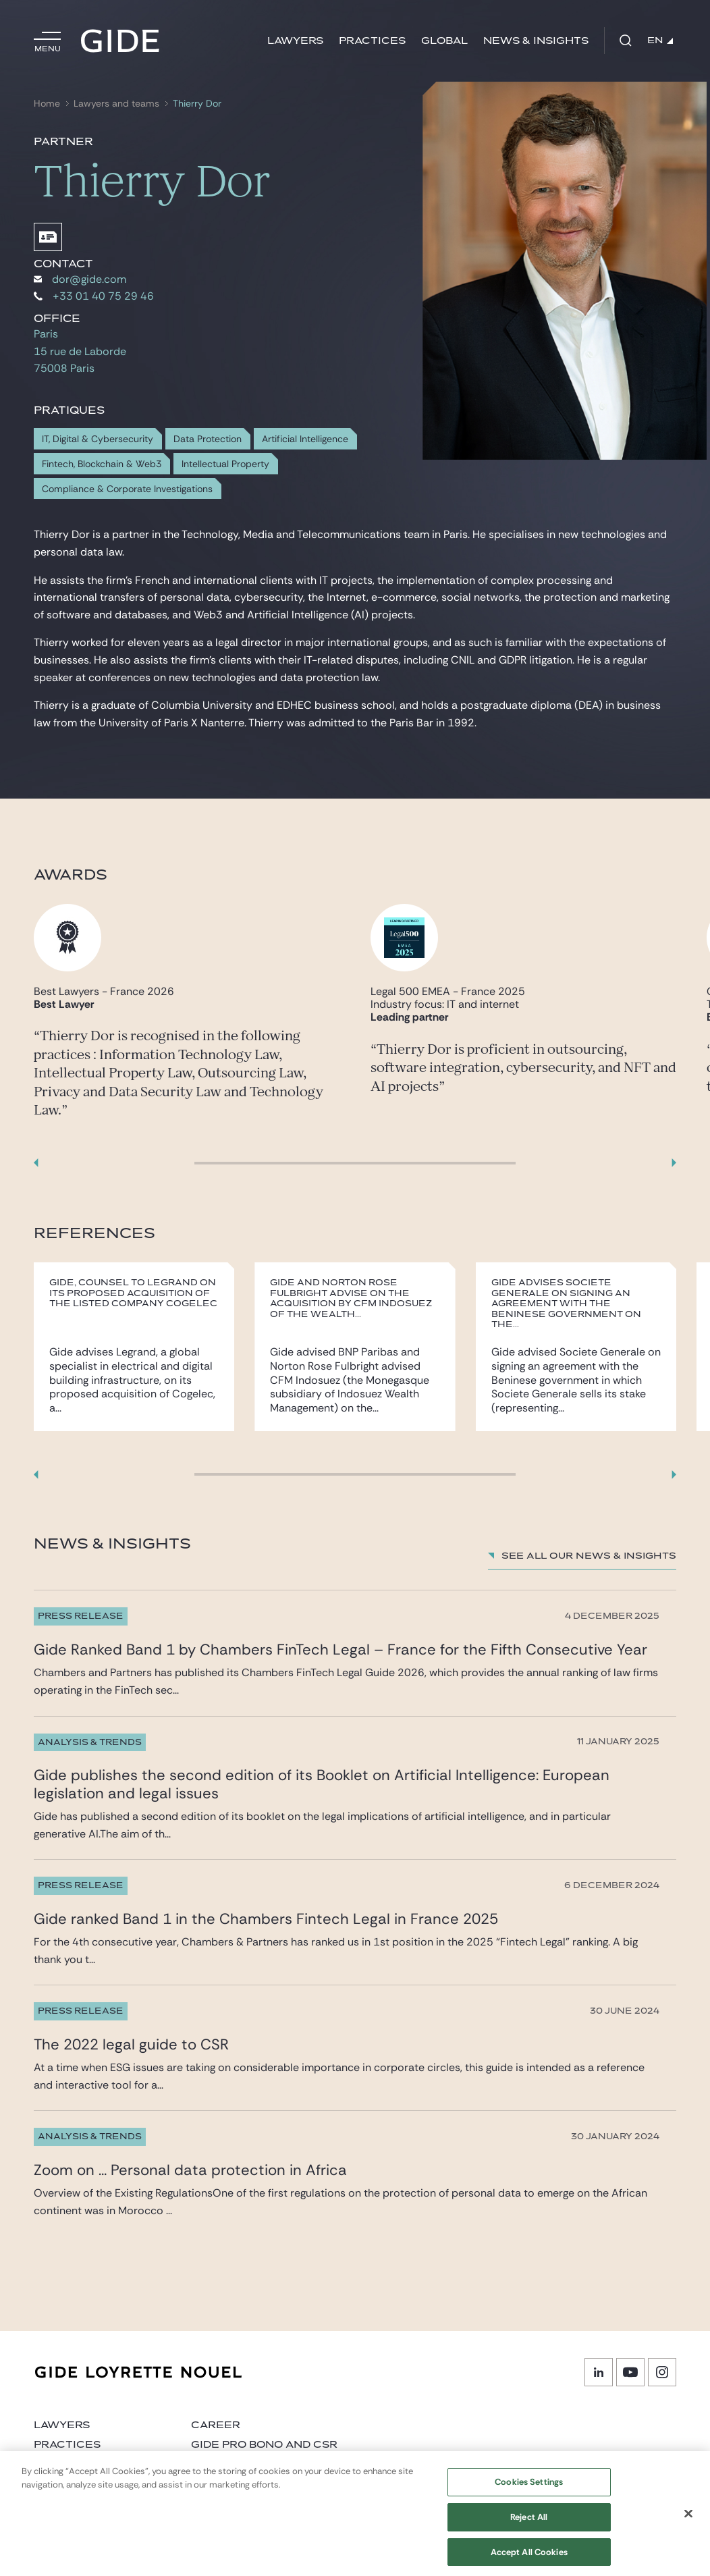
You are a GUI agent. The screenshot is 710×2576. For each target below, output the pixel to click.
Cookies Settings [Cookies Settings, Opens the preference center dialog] (529, 2490)
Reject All (528, 2525)
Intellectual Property (225, 464)
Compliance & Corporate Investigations (127, 489)
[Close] (688, 2521)
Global (444, 41)
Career (215, 2425)
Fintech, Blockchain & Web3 (101, 464)
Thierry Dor (197, 104)
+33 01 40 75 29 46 (94, 296)
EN (660, 40)
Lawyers (295, 41)
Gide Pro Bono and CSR (264, 2445)
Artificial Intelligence (305, 439)
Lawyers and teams (116, 104)
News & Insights (536, 41)
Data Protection (207, 439)
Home (47, 104)
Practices (372, 41)
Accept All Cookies (529, 2559)
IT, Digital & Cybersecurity (97, 439)
